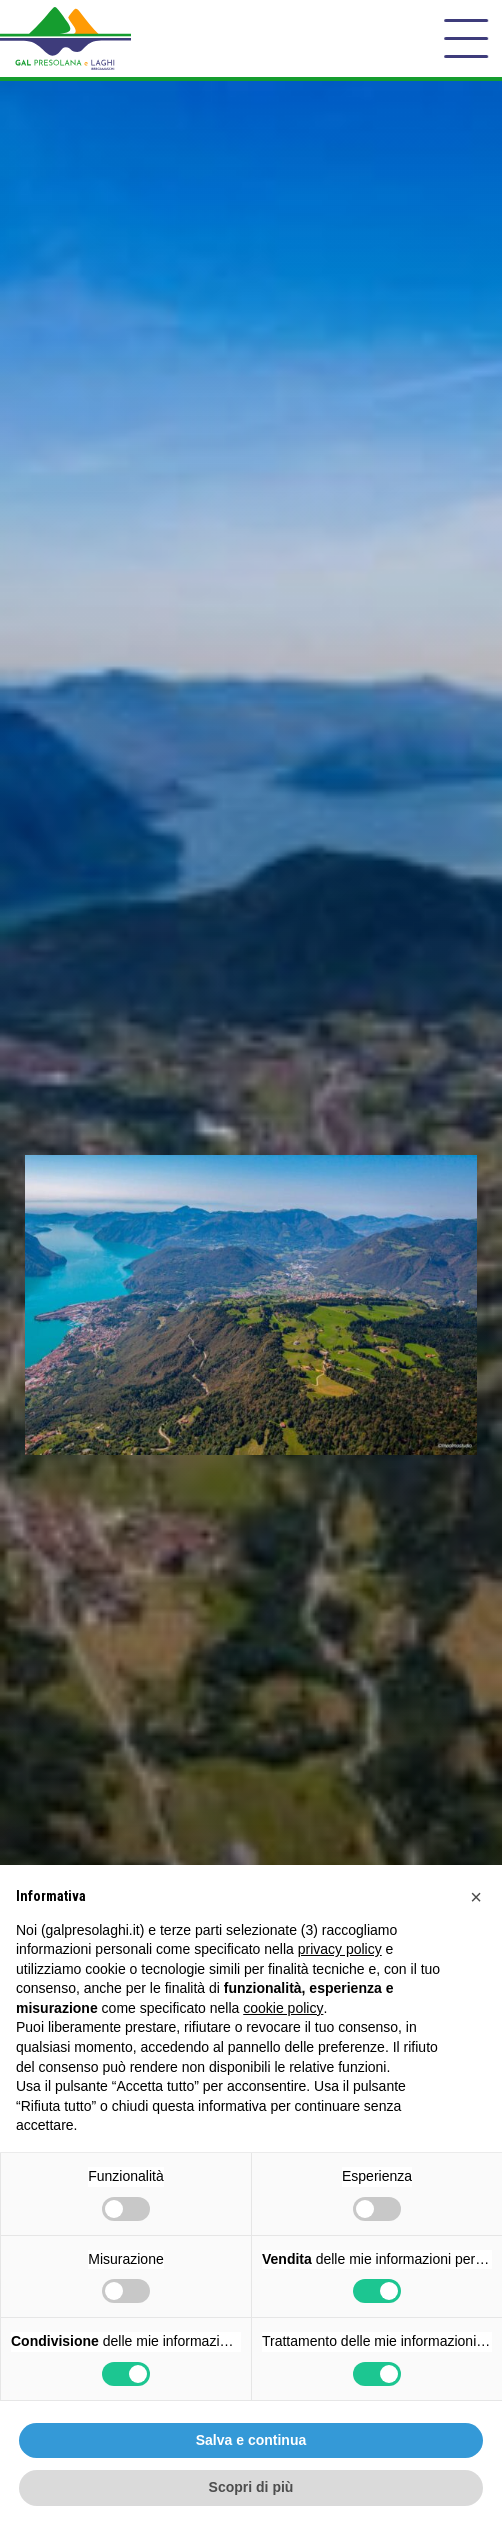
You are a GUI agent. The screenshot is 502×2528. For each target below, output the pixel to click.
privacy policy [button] (340, 1949)
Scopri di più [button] (251, 2487)
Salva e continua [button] (251, 2440)
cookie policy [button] (283, 2008)
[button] (476, 1897)
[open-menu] (466, 38)
